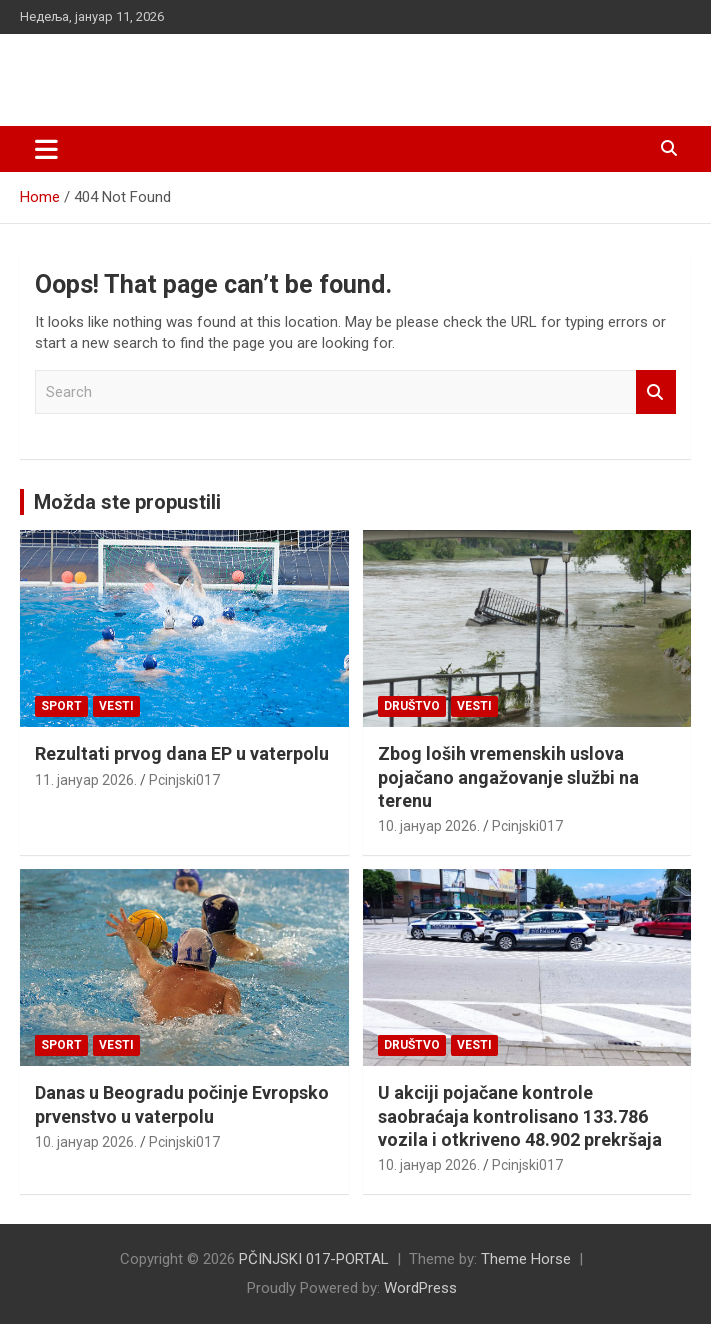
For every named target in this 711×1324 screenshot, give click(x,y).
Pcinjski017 (184, 780)
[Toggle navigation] (46, 149)
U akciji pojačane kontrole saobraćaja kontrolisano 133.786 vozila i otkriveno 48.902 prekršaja (520, 1116)
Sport (61, 706)
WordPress (420, 1288)
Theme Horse (526, 1259)
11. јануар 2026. (86, 780)
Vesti (116, 706)
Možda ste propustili (127, 502)
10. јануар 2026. (429, 826)
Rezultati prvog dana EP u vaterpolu (182, 753)
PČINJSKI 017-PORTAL (175, 69)
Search (656, 392)
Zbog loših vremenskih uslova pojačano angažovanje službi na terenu (508, 777)
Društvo (412, 706)
